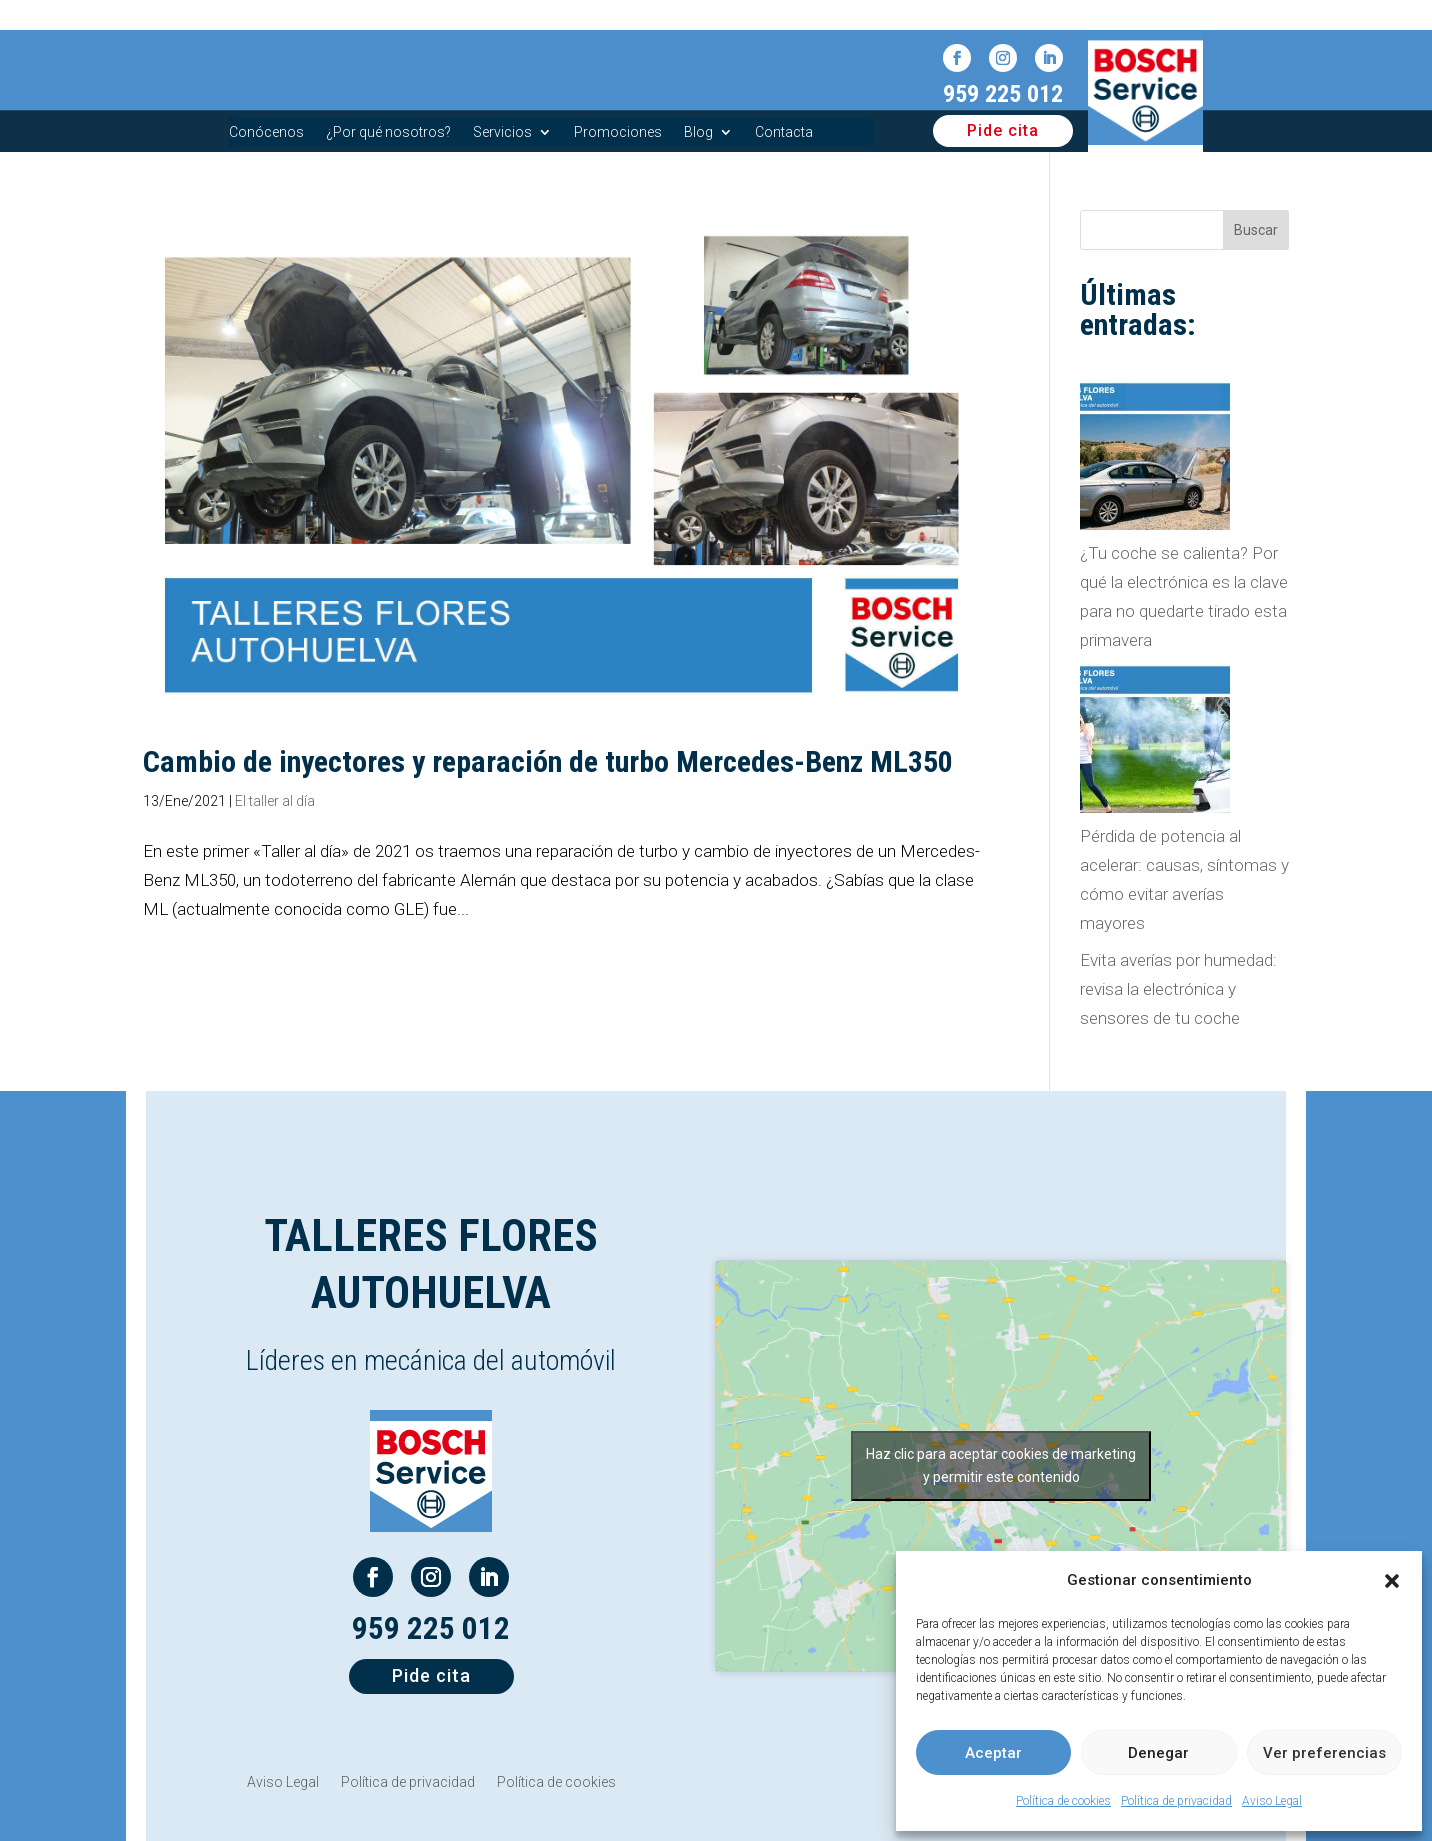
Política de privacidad (1176, 1801)
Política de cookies (1063, 1801)
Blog (698, 132)
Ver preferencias (1324, 1753)
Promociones (618, 132)
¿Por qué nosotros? (388, 132)
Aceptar (993, 1753)
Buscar (1256, 230)
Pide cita (1003, 130)
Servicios (502, 132)
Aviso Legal (1272, 1801)
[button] (1392, 1581)
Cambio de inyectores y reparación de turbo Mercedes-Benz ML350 (548, 761)
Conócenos (266, 132)
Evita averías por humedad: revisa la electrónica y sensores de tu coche (1178, 989)
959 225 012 (1003, 94)
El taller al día (275, 801)
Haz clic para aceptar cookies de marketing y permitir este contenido (1001, 1465)
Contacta (784, 132)
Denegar (1158, 1753)
